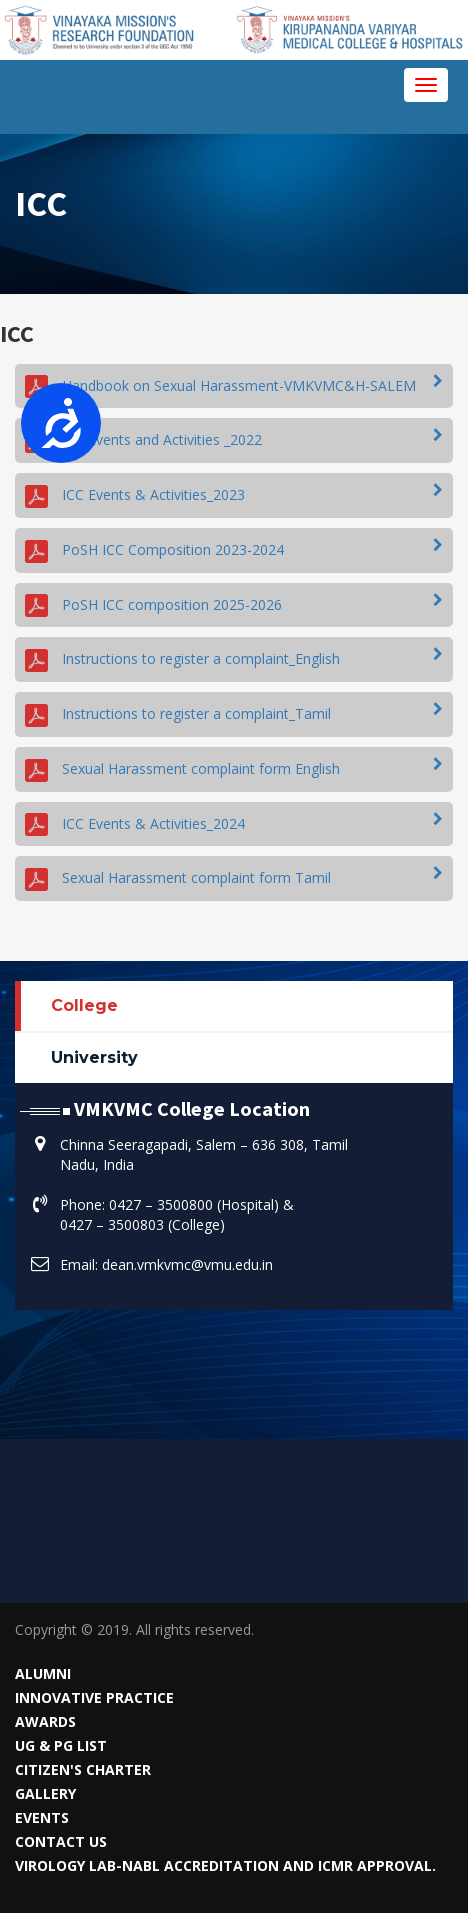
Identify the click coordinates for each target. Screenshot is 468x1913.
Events (42, 1817)
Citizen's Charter (83, 1769)
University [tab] (94, 1057)
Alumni (43, 1673)
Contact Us (61, 1841)
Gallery (45, 1793)
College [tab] (84, 1005)
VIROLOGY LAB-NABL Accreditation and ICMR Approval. (225, 1865)
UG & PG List (61, 1745)
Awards (45, 1721)
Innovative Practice (94, 1697)
